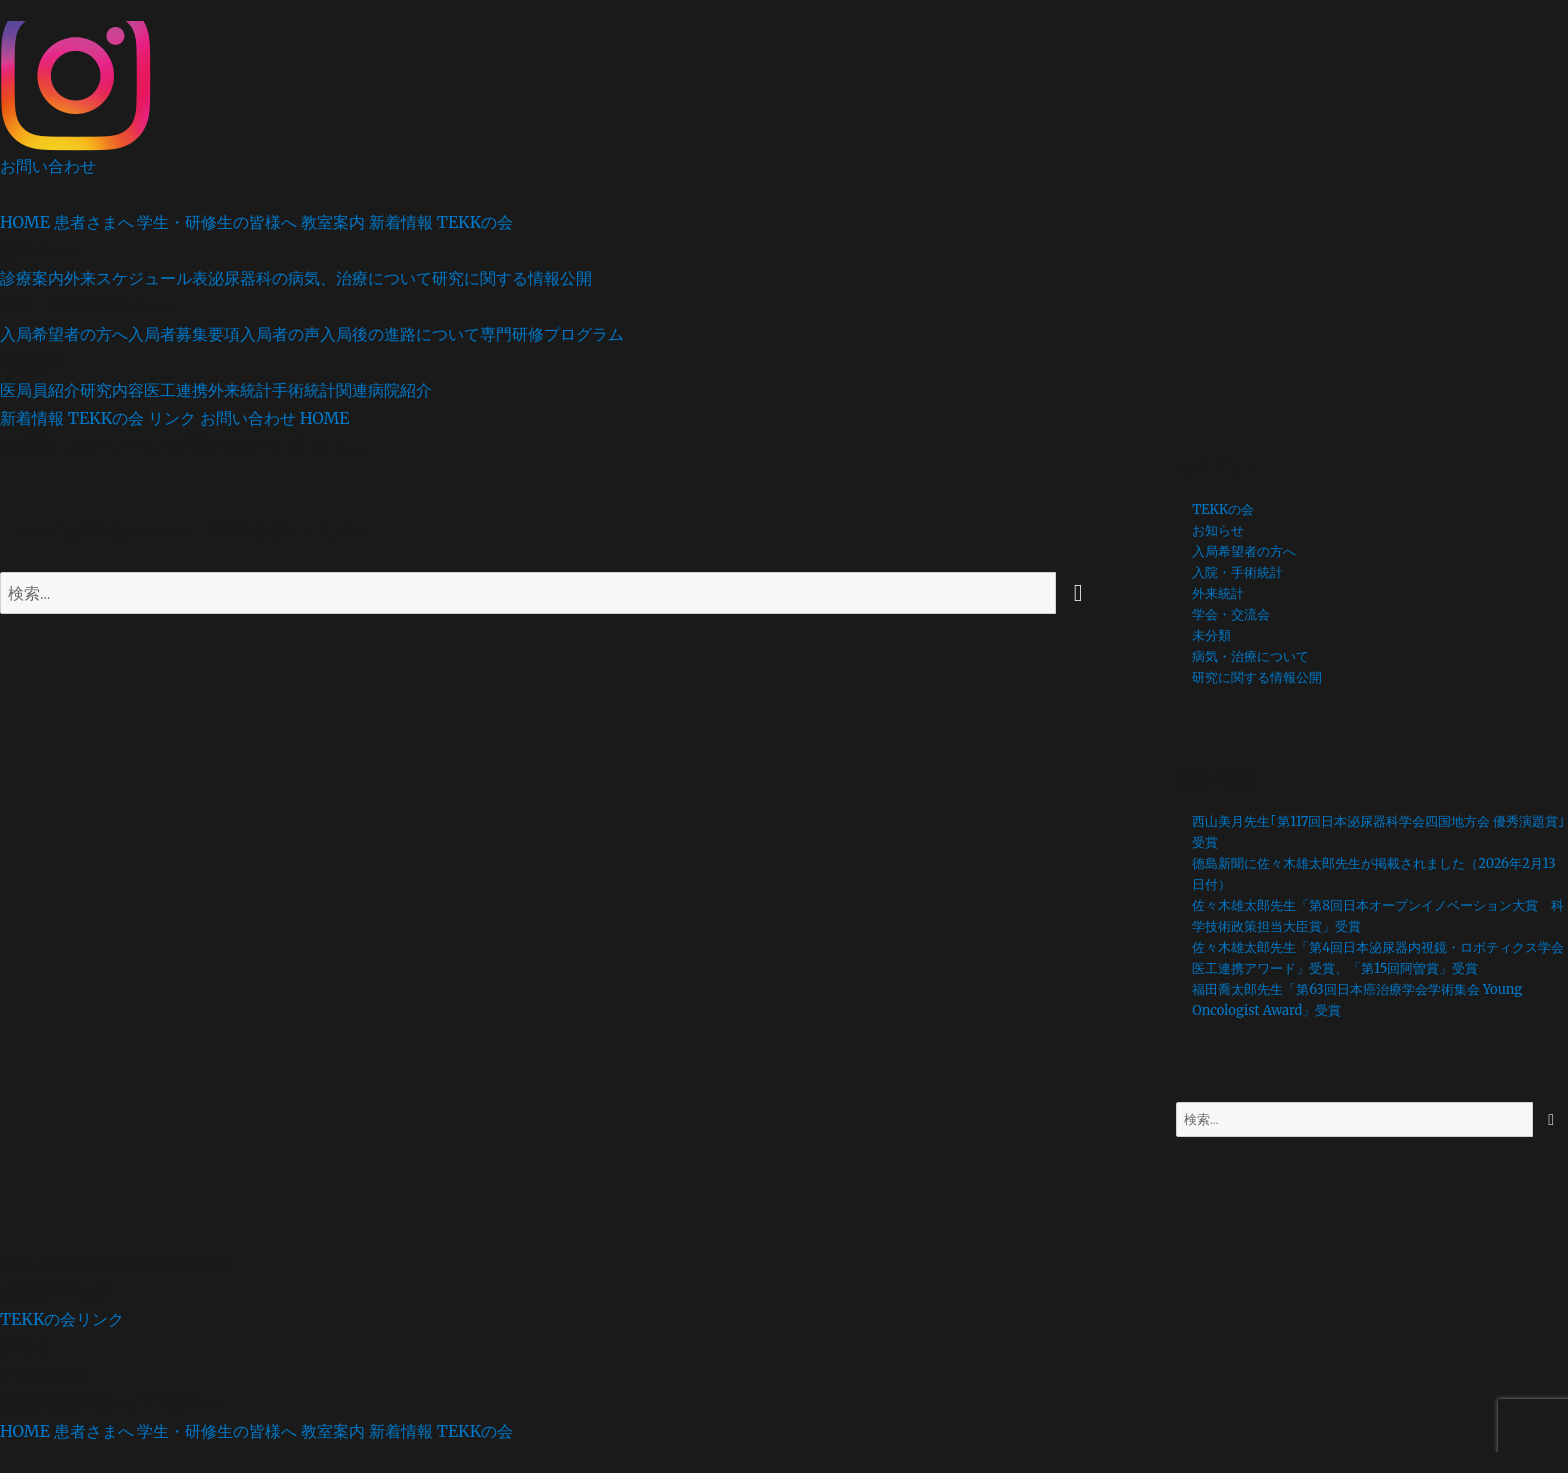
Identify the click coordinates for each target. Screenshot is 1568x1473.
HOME (25, 222)
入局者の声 (280, 334)
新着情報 (401, 222)
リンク (172, 418)
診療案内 (32, 278)
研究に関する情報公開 (512, 278)
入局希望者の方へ (64, 334)
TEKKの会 (475, 222)
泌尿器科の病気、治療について (320, 278)
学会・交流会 (1231, 614)
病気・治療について (1250, 656)
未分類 (1211, 635)
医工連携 (176, 390)
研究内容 (112, 390)
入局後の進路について (400, 334)
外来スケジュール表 (136, 278)
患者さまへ (94, 222)
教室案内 (333, 222)
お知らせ (1218, 530)
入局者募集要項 (184, 334)
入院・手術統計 (1237, 572)
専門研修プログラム (552, 334)
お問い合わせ (48, 166)
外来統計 (240, 390)
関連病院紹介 (384, 390)
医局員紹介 (40, 390)
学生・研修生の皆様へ (217, 222)
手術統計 (304, 390)
